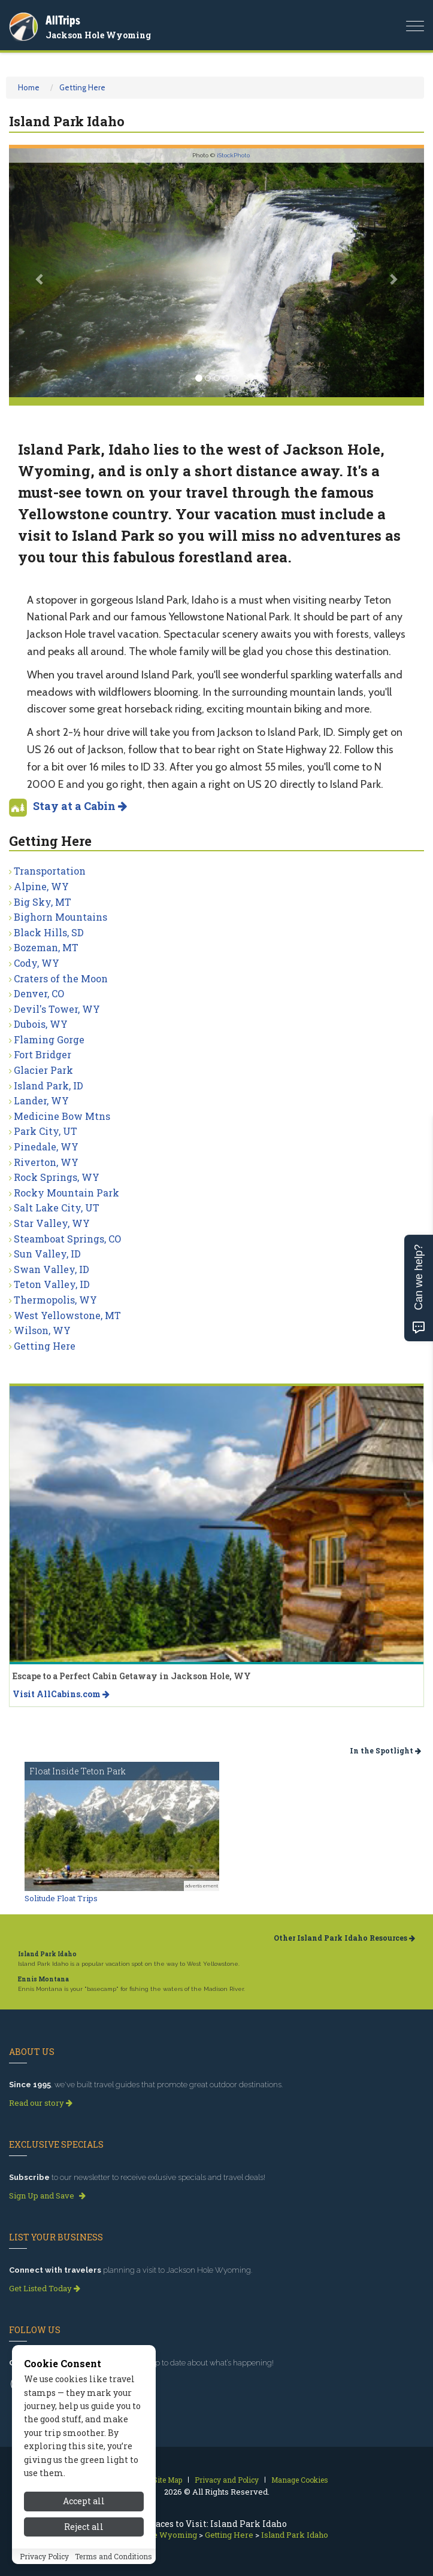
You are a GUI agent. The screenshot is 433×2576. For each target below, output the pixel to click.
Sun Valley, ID (47, 1253)
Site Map (167, 2479)
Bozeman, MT (46, 947)
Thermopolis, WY (55, 1299)
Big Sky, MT (42, 902)
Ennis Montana (43, 1979)
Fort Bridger (42, 1054)
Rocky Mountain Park (66, 1192)
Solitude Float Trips (61, 1898)
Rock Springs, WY (56, 1177)
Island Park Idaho (47, 1954)
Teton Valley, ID (52, 1284)
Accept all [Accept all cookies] (84, 2501)
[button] (40, 272)
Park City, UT (45, 1131)
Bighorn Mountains (60, 917)
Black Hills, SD (49, 932)
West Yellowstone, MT (67, 1315)
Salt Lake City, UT (56, 1207)
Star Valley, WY (52, 1223)
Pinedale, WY (46, 1146)
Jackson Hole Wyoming (98, 35)
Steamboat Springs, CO (67, 1238)
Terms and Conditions (113, 2556)
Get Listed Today (44, 2288)
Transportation (50, 870)
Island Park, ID (48, 1085)
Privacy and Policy (227, 2479)
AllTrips (63, 20)
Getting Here (82, 87)
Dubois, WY (41, 1024)
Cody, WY (36, 963)
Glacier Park (43, 1070)
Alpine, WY (41, 886)
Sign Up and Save (47, 2195)
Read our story (40, 2102)
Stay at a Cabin (80, 806)
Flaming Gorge (49, 1039)
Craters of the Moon (61, 978)
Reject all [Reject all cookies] (84, 2526)
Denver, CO (39, 993)
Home (29, 87)
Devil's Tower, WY (57, 1009)
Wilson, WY (42, 1330)
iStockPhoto (233, 155)
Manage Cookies (299, 2479)
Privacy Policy (44, 2556)
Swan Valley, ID (51, 1269)
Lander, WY (41, 1100)
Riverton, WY (46, 1162)
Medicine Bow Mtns (62, 1116)
